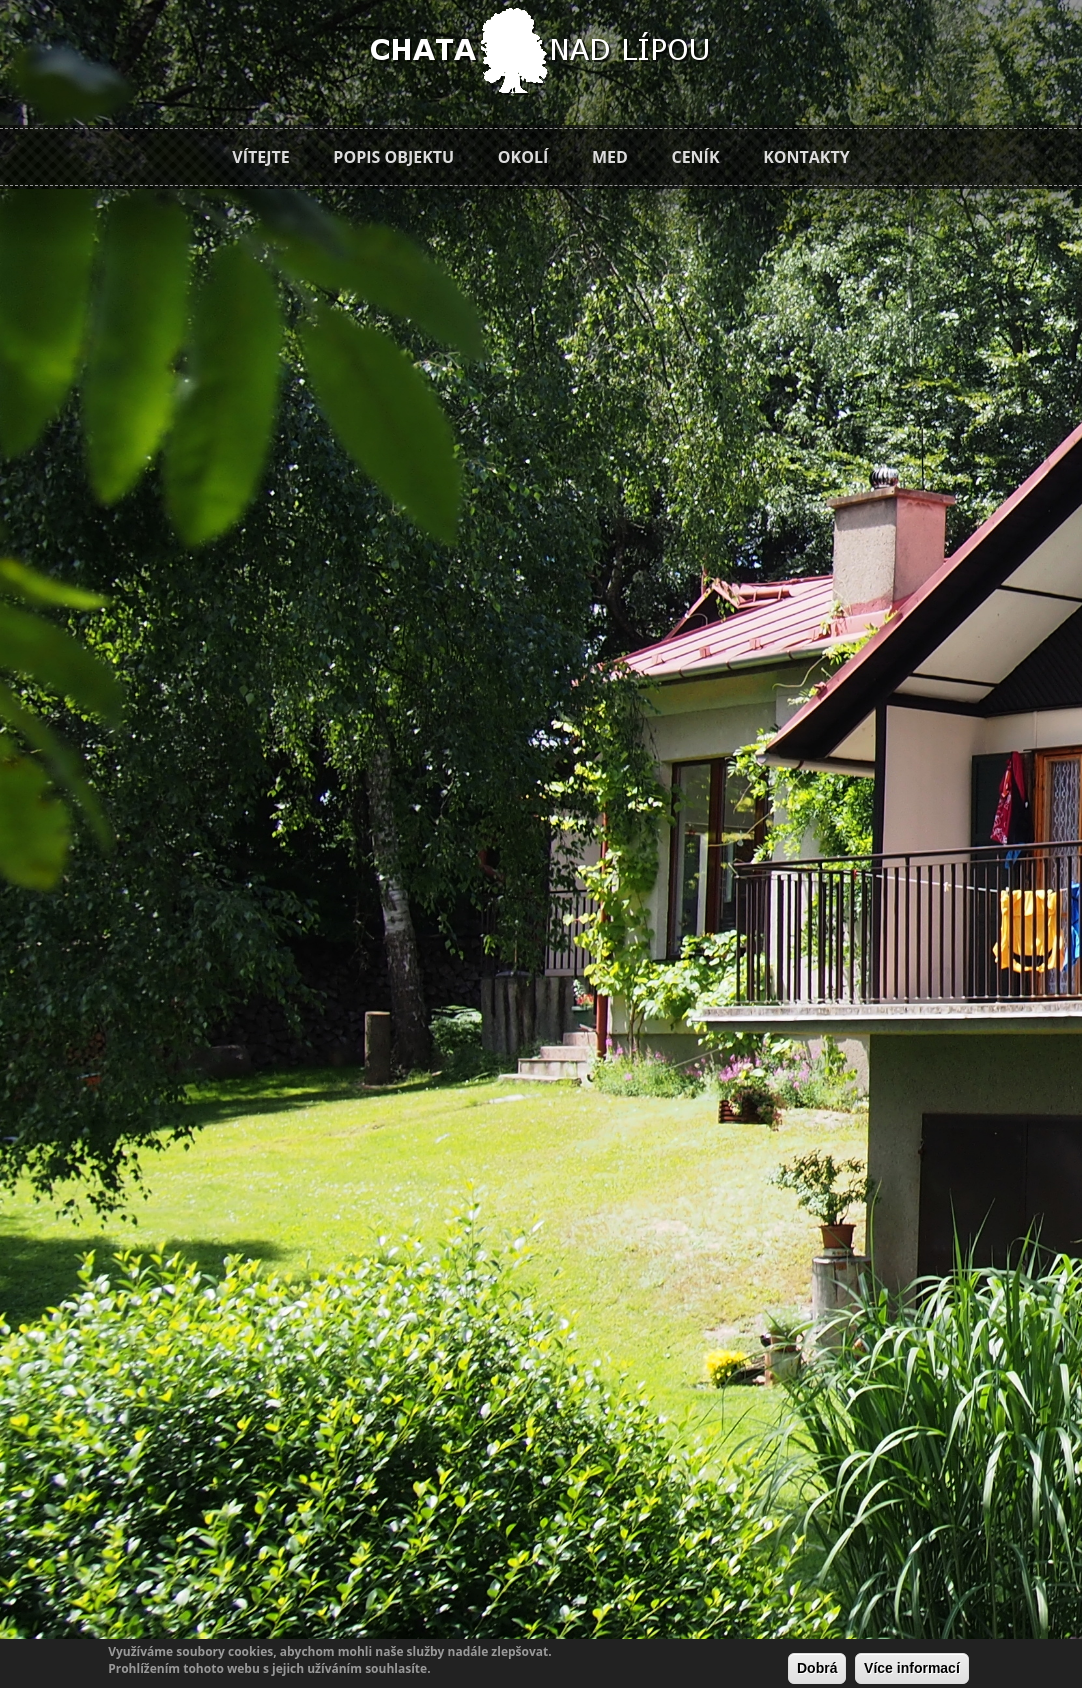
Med (610, 157)
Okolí (523, 157)
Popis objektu (393, 157)
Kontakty (806, 157)
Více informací (912, 1668)
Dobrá (817, 1668)
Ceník (695, 157)
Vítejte (260, 157)
